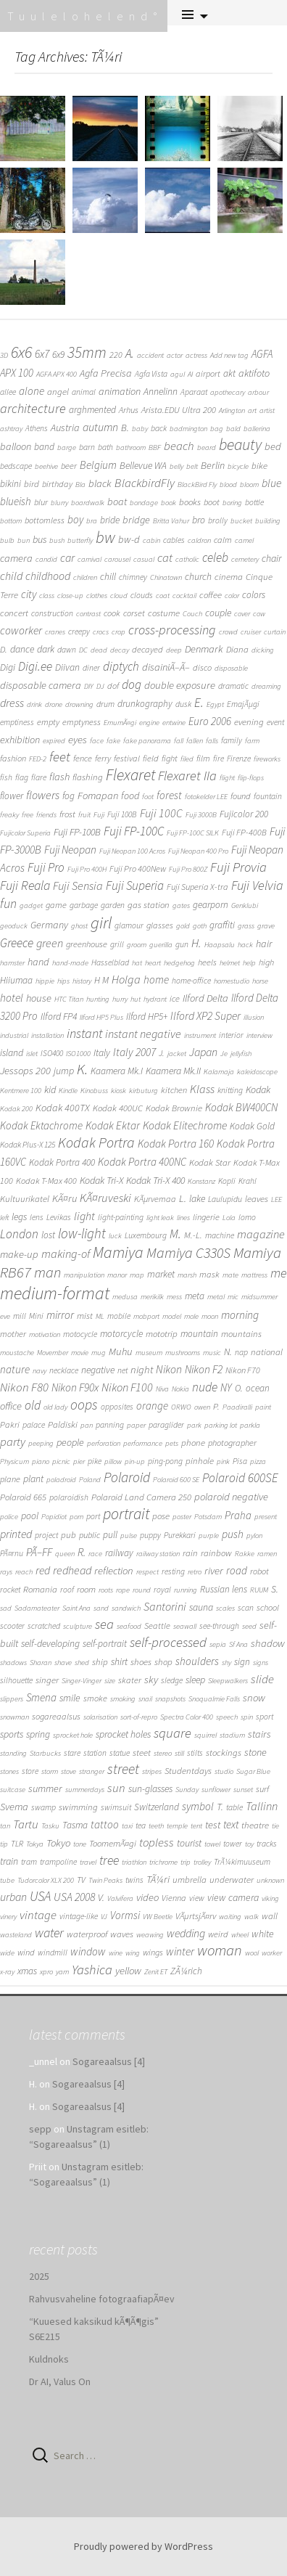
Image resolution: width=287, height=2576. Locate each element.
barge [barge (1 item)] (66, 447)
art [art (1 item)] (252, 410)
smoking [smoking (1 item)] (123, 1699)
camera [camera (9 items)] (16, 558)
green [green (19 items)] (49, 943)
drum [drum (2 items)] (105, 704)
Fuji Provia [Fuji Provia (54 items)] (238, 867)
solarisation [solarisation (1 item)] (100, 1717)
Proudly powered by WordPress (143, 2546)
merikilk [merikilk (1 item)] (152, 1296)
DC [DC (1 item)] (83, 650)
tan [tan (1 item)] (5, 1826)
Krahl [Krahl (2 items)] (247, 1181)
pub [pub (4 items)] (68, 1535)
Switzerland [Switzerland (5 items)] (156, 1807)
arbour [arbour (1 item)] (258, 392)
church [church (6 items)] (198, 576)
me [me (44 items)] (278, 1272)
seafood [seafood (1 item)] (129, 1626)
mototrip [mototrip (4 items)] (162, 1334)
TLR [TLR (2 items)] (17, 1844)
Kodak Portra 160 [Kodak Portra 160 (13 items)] (176, 1143)
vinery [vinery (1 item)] (8, 1916)
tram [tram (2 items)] (29, 1862)
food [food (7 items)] (130, 795)
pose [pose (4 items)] (161, 1516)
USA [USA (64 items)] (40, 1896)
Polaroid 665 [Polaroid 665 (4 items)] (23, 1497)
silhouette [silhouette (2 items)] (16, 1680)
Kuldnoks (49, 2359)
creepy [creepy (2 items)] (79, 631)
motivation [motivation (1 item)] (44, 1334)
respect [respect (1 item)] (147, 1572)
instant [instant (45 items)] (84, 1033)
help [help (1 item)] (249, 963)
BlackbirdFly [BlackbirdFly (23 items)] (145, 483)
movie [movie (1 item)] (79, 1352)
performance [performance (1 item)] (142, 1443)
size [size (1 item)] (109, 1680)
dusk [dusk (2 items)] (183, 704)
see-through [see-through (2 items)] (219, 1626)
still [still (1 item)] (179, 1753)
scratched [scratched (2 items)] (44, 1626)
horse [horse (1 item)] (260, 981)
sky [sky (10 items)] (151, 1679)
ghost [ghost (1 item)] (79, 926)
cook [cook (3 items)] (112, 613)
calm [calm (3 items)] (223, 539)
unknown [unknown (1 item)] (270, 1880)
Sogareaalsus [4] (108, 2061)
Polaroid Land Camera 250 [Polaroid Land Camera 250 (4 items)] (141, 1497)
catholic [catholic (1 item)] (187, 559)
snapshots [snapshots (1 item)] (170, 1699)
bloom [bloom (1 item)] (249, 484)
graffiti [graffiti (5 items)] (222, 925)
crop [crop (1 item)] (118, 632)
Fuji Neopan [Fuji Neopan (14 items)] (70, 849)
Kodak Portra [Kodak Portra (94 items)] (96, 1142)
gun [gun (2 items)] (181, 944)
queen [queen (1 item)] (65, 1553)
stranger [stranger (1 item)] (91, 1771)
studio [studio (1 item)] (224, 1771)
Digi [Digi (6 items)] (7, 667)
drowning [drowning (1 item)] (79, 704)
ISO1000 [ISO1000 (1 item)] (78, 1053)
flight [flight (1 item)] (227, 777)
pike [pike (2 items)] (94, 1461)
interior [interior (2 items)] (231, 1035)
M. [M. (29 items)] (175, 1234)
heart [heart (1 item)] (153, 963)
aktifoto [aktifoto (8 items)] (254, 373)
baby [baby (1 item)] (140, 428)
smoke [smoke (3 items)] (95, 1698)
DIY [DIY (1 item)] (88, 686)
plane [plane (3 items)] (10, 1478)
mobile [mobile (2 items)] (118, 1316)
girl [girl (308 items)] (101, 922)
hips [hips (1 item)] (63, 981)
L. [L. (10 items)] (182, 1198)
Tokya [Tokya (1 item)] (34, 1844)
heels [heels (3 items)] (207, 962)
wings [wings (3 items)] (153, 1952)
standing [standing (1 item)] (13, 1753)
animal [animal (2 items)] (84, 392)
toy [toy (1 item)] (249, 1844)
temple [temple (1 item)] (177, 1826)
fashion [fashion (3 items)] (13, 758)
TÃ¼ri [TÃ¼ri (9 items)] (158, 1879)
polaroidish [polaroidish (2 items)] (68, 1497)
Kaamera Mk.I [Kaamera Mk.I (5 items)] (117, 1071)
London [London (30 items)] (19, 1234)
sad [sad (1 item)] (6, 1608)
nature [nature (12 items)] (15, 1369)
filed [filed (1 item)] (187, 759)
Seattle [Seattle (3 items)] (157, 1625)
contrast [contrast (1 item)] (88, 613)
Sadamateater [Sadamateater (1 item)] (36, 1608)
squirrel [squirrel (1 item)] (205, 1735)
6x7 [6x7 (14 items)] (42, 354)
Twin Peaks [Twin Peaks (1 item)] (105, 1880)
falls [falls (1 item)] (212, 740)
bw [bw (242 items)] (105, 537)
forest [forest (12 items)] (169, 795)
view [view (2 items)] (196, 1898)
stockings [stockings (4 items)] (223, 1752)
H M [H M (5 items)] (101, 980)
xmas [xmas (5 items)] (27, 1971)
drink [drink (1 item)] (34, 704)
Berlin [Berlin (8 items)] (213, 465)
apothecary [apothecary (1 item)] (227, 392)
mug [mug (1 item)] (98, 1352)
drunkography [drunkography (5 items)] (144, 704)
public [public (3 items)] (89, 1534)
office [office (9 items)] (11, 1405)
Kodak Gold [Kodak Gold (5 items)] (252, 1126)
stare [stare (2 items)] (72, 1753)
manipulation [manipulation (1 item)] (84, 1275)
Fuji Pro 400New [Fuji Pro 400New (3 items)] (137, 868)
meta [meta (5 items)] (194, 1296)
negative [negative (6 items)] (98, 1369)
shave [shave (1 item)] (63, 1662)
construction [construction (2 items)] (52, 613)
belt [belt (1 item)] (192, 466)
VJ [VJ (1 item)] (104, 1916)
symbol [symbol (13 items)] (198, 1806)
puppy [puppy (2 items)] (150, 1535)
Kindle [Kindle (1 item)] (68, 1090)
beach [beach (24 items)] (179, 446)
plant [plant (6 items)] (33, 1478)
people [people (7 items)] (70, 1442)
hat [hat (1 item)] (137, 963)
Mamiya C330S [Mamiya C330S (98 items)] (188, 1252)
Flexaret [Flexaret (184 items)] (130, 775)
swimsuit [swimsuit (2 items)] (116, 1807)
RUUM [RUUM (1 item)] (259, 1590)
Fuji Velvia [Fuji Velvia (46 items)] (257, 885)
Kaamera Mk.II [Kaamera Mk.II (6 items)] (173, 1070)
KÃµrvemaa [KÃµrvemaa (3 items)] (155, 1198)
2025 (39, 2276)
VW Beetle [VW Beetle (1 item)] (157, 1916)
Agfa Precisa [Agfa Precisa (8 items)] (106, 373)
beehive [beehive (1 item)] (46, 466)
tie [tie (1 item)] (275, 1826)
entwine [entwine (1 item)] (174, 722)
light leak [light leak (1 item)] (160, 1217)
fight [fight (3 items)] (170, 758)
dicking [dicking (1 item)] (262, 650)
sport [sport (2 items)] (264, 1717)
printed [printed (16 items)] (16, 1533)
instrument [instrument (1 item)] (200, 1035)
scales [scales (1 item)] (225, 1608)
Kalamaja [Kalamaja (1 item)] (219, 1071)
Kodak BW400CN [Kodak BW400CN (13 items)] (241, 1107)
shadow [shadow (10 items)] (268, 1643)
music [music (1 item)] (212, 1352)
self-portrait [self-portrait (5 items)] (105, 1643)
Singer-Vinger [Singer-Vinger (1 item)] (81, 1680)
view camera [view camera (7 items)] (233, 1897)
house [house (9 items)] (38, 998)
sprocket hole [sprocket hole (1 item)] (73, 1735)
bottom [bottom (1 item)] (11, 521)
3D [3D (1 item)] (4, 355)
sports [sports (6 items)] (11, 1734)
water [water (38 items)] (49, 1932)
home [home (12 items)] (156, 979)
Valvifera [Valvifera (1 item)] (120, 1898)
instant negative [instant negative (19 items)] (143, 1033)
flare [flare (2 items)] (38, 777)
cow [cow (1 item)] (259, 613)
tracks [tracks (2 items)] (267, 1844)
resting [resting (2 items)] (173, 1571)
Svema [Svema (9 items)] (14, 1806)
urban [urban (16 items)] (13, 1896)
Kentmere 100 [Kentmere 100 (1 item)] (20, 1090)
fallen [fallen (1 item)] (194, 740)
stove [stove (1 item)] (68, 1771)
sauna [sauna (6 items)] (201, 1607)
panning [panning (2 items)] (110, 1425)
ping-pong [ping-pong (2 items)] (165, 1461)
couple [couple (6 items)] (218, 612)
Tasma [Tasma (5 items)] (75, 1825)
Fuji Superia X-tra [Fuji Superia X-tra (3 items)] (197, 886)
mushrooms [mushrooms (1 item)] (182, 1352)
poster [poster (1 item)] (181, 1516)
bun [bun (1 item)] (23, 540)
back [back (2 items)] (159, 428)
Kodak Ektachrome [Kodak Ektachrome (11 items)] (41, 1125)
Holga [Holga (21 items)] (126, 979)
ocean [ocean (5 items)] (258, 1388)
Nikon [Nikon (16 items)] (169, 1369)
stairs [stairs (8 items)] (259, 1734)
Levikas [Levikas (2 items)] (58, 1217)
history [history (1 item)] (81, 981)
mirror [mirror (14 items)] (60, 1315)
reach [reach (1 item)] (24, 1572)
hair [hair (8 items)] (264, 943)
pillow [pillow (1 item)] (113, 1461)
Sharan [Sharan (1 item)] (40, 1662)
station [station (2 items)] (95, 1753)
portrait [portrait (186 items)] (126, 1514)
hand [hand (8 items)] (38, 961)
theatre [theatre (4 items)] (255, 1825)
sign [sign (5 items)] (242, 1662)
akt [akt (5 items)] (229, 373)
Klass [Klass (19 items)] (202, 1088)
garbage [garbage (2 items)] (84, 905)
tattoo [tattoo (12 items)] (105, 1824)
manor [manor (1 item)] (117, 1275)
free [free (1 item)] (27, 814)
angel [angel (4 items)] (58, 391)
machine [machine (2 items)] (219, 1235)
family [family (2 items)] (231, 740)
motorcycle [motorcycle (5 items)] (121, 1334)
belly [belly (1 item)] (176, 466)
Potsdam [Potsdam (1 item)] (208, 1516)
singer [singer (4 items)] (47, 1680)
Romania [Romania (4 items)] (40, 1589)
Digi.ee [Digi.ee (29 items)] (35, 666)
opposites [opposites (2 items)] (117, 1407)
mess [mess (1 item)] (174, 1296)
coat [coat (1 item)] (163, 595)
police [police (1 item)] (9, 1516)
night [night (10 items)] (141, 1369)
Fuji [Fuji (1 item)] (98, 814)
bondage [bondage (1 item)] (144, 502)
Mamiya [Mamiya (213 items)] (118, 1252)
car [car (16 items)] (67, 557)
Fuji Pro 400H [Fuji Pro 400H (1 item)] (87, 869)
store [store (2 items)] (30, 1771)
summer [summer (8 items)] (45, 1788)
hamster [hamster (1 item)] (12, 963)
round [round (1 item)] (142, 1590)
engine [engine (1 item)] (149, 722)
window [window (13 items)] (88, 1951)
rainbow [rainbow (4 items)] (216, 1553)
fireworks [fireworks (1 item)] (267, 759)
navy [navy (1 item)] (39, 1370)
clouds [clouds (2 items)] (141, 595)
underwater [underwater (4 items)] (231, 1879)
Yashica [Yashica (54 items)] (92, 1969)
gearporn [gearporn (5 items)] (210, 905)
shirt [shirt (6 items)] (119, 1661)
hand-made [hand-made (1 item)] (70, 963)
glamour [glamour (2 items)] (129, 925)
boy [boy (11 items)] (75, 519)
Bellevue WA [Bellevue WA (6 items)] (143, 465)
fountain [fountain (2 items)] (268, 796)
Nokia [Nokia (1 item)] (180, 1389)
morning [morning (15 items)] (240, 1315)
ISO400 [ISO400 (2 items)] (52, 1053)
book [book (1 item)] (168, 502)
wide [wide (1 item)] (7, 1953)
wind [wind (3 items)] (26, 1952)
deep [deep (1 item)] (174, 650)
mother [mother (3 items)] (13, 1333)
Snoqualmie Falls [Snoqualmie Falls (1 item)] (214, 1699)
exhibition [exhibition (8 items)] (20, 739)
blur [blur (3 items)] (41, 501)
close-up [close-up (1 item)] (70, 595)
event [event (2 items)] (275, 722)
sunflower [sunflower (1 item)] (215, 1789)
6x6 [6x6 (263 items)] (21, 352)
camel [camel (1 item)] (244, 540)
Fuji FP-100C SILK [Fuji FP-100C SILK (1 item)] (193, 833)
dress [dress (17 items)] (12, 702)
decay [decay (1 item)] (119, 650)
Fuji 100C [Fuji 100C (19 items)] (161, 813)
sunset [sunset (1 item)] (243, 1789)
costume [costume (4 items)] (164, 613)
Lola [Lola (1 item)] (229, 1217)
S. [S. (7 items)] (274, 1588)
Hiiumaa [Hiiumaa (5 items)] (16, 980)
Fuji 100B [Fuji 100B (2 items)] (122, 814)
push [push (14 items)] (233, 1534)
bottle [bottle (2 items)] (254, 502)
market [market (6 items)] (161, 1273)
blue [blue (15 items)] (271, 483)
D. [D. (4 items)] (3, 649)
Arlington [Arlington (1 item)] (232, 410)
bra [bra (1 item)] (91, 521)
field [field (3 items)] (151, 758)
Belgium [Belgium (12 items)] (98, 465)
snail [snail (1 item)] (145, 1699)
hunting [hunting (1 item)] (97, 999)
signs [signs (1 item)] (260, 1662)
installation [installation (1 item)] (47, 1035)
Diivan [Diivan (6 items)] (67, 667)
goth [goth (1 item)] (200, 926)
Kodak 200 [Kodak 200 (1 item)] (16, 1108)
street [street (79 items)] (123, 1769)
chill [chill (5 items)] (108, 577)
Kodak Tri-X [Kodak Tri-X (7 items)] (101, 1180)
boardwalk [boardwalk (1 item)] (87, 502)
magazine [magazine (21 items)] (261, 1234)
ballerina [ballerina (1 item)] (257, 428)
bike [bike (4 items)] (259, 465)
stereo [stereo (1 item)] (163, 1753)
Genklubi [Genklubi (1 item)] (244, 905)
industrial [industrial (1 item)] (14, 1035)
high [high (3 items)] (266, 962)
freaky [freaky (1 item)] (9, 814)
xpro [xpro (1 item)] (46, 1971)
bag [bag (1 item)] (216, 428)
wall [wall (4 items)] (270, 1916)
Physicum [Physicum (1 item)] (14, 1461)
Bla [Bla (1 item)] (80, 484)
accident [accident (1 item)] (150, 355)
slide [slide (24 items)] (262, 1679)
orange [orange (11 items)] (152, 1405)
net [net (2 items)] (122, 1370)
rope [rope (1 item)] (123, 1590)
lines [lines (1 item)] (183, 1217)
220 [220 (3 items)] (115, 354)
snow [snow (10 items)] (254, 1697)
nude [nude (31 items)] (204, 1387)
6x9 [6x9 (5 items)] (58, 354)
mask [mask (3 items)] (209, 1274)
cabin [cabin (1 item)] (151, 540)
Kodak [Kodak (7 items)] (258, 1089)
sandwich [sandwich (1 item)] (126, 1608)
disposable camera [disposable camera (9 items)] (40, 685)
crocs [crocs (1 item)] (101, 632)
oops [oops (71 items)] (84, 1404)
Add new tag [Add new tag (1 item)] (229, 355)
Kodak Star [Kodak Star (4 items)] (209, 1162)
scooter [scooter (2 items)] (12, 1626)
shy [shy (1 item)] (226, 1662)
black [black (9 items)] (100, 483)
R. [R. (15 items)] (82, 1552)
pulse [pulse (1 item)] (128, 1535)
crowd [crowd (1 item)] (228, 632)
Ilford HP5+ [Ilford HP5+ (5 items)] (146, 1016)
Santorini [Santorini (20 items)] (165, 1606)
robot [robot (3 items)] (259, 1571)
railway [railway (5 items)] (119, 1553)
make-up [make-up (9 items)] (19, 1254)
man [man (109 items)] (47, 1272)
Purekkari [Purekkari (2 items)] (180, 1535)
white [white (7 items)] (262, 1933)
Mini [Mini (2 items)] (36, 1316)
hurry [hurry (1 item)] (120, 999)
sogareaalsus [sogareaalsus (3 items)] (56, 1716)
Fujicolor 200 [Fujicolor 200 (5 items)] (244, 814)
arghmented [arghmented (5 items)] (92, 410)
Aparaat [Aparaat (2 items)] (193, 392)
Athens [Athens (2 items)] (36, 428)
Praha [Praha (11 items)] (238, 1515)
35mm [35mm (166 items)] (87, 352)
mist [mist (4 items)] (85, 1315)
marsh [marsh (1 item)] (187, 1275)
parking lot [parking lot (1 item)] (220, 1425)
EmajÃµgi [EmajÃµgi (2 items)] (243, 704)
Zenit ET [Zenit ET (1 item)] (155, 1971)
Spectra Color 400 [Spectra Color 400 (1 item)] (186, 1717)
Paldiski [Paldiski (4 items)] (63, 1424)
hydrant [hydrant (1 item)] (155, 999)
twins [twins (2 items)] (134, 1880)
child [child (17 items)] (11, 575)
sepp (40, 2128)
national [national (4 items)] (267, 1352)
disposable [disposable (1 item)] (231, 668)
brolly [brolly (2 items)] (218, 520)
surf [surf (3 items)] (262, 1788)
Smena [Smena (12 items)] (41, 1697)
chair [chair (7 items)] (271, 558)
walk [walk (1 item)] (251, 1916)
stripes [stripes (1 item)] (152, 1771)
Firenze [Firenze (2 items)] (239, 758)
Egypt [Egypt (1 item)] (215, 704)
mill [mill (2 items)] (19, 1316)
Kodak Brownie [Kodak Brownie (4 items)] (174, 1108)
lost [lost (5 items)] (48, 1235)
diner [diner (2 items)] (91, 668)
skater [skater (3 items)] (129, 1680)
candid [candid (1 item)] (46, 559)
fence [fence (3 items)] (82, 758)
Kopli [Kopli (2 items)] (227, 1181)
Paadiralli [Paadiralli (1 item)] (237, 1407)
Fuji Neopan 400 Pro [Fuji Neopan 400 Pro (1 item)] (198, 851)
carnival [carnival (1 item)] (89, 559)
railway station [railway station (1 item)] (158, 1553)
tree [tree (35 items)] (109, 1860)
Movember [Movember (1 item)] (52, 1352)
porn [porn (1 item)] (76, 1516)
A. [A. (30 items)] (129, 353)
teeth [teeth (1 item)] (156, 1826)
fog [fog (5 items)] (68, 796)
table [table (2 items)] (234, 1807)
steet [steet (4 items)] (142, 1752)
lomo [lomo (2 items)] (247, 1217)
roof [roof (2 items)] (67, 1590)
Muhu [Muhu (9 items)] (121, 1351)
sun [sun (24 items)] (116, 1788)
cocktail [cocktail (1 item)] (184, 595)
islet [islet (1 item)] (32, 1053)
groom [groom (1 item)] (136, 944)
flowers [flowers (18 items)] (42, 795)
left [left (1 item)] (4, 1217)
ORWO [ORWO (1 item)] (181, 1407)
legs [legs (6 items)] (19, 1216)
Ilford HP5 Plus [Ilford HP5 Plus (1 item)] (101, 1017)
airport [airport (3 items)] (208, 373)
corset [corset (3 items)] (134, 613)
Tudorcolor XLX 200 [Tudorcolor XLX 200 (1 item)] (45, 1880)
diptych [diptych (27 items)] (121, 666)
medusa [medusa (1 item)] (125, 1296)
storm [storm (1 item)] (49, 1771)
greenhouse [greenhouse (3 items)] (86, 944)
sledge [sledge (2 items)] (172, 1680)
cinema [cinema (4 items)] (229, 577)
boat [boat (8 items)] (117, 501)
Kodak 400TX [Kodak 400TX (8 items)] (63, 1107)
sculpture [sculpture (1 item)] (77, 1626)
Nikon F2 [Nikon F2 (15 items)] (203, 1369)
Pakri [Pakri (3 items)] (10, 1424)
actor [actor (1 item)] (175, 355)
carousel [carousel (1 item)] (117, 559)
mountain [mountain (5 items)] (199, 1334)
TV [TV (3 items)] (81, 1879)
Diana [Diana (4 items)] (237, 649)
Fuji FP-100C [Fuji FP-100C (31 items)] (134, 831)
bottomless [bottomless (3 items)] (45, 520)
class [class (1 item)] (46, 595)
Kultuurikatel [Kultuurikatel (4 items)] (24, 1199)
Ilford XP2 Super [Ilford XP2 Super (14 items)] (205, 1016)
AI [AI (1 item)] (190, 374)
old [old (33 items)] (33, 1405)
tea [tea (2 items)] (141, 1825)
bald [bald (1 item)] (233, 428)
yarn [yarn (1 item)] (62, 1971)
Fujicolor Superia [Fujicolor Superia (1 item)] (25, 833)
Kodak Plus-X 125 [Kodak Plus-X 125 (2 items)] (27, 1145)
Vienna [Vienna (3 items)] (174, 1897)
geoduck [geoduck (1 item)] (14, 926)
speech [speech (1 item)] (227, 1717)
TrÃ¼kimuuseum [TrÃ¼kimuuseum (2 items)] (242, 1862)
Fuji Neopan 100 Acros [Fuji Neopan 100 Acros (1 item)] (132, 851)
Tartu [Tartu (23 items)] (25, 1824)
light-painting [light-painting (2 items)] (121, 1217)
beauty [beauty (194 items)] (240, 444)
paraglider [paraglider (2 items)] (166, 1425)
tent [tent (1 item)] (196, 1826)
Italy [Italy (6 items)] (101, 1052)
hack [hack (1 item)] (245, 944)
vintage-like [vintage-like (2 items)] (78, 1916)
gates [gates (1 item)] (181, 905)
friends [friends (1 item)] (46, 814)
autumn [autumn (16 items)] (100, 427)
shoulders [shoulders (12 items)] (197, 1661)
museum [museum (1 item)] (149, 1352)
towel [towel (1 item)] (212, 1844)
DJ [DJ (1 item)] (100, 686)
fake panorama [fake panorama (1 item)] (147, 740)
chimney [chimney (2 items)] (133, 577)
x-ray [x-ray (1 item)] (7, 1971)
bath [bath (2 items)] (105, 447)
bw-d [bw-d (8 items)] (129, 539)
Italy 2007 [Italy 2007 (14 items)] (134, 1052)
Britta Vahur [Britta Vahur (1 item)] (171, 521)
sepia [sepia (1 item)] (217, 1644)
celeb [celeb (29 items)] (215, 557)
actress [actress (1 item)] (196, 355)
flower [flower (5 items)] (11, 796)
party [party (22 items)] (12, 1441)
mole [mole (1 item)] (191, 1316)
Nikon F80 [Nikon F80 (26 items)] (24, 1387)
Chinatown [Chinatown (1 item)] (166, 577)
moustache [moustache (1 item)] (17, 1352)
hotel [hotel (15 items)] (11, 998)
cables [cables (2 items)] (174, 540)
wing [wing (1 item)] (132, 1953)
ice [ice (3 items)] (175, 998)
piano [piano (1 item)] (40, 1461)
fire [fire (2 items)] (218, 758)
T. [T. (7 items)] (220, 1806)
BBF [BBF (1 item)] (155, 447)
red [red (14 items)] (43, 1570)
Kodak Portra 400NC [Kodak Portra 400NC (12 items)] (142, 1162)
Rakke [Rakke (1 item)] (244, 1553)
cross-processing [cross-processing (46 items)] (172, 629)
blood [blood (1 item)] (228, 484)
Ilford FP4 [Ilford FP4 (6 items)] (59, 1016)
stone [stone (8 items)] (255, 1752)
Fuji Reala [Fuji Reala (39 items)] (25, 885)
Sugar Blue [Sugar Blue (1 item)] (253, 1771)
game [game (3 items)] (56, 904)
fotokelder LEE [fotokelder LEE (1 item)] (206, 796)
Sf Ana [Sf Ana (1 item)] (238, 1644)
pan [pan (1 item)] (86, 1425)
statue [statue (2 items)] (119, 1753)
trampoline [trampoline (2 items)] (58, 1862)
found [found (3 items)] (240, 795)
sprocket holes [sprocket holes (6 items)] (123, 1734)
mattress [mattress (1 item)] (254, 1275)
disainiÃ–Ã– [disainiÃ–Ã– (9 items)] (166, 667)
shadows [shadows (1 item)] (13, 1662)
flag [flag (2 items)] (21, 777)
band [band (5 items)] (44, 447)
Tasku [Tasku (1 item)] (50, 1826)
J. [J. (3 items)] (162, 1052)
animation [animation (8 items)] (120, 391)
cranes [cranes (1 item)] (55, 632)
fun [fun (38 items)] (8, 903)
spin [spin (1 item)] (247, 1717)
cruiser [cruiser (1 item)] (251, 632)
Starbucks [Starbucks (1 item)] (45, 1753)
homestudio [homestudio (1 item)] (231, 981)
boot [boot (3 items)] (212, 501)
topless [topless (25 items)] (156, 1842)
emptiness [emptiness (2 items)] (17, 722)
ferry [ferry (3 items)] (103, 758)
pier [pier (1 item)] (79, 1461)
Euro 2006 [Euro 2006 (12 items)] (209, 721)
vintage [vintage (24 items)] (38, 1915)
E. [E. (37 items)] (199, 702)
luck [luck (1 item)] (115, 1235)
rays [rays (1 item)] (6, 1572)
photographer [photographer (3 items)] (232, 1442)
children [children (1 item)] (85, 577)
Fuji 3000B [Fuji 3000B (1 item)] (201, 814)
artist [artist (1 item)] (267, 410)
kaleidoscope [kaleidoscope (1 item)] (257, 1071)
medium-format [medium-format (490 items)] (54, 1293)
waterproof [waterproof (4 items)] (87, 1934)
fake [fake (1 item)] (113, 740)
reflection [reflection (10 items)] (113, 1570)
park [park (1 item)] (194, 1425)
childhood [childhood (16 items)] (47, 575)
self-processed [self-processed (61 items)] (168, 1642)
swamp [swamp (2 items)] (43, 1807)
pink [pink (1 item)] (223, 1461)
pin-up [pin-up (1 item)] (135, 1461)
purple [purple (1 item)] (209, 1535)
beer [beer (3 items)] (69, 465)
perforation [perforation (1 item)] (103, 1443)
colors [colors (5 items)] (253, 595)
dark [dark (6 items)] (45, 648)
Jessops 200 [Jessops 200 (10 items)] (25, 1070)
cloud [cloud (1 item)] (119, 595)
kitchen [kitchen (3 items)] (174, 1089)
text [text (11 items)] (230, 1824)
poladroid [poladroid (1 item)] (61, 1479)
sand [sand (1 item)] (101, 1608)
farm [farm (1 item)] (252, 740)
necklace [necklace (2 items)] (63, 1370)
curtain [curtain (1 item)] (275, 632)
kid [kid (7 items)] (50, 1089)
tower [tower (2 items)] (232, 1844)
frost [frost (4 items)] (67, 814)
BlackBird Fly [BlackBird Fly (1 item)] (197, 484)
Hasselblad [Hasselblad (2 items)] (110, 962)
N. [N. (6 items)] (228, 1351)
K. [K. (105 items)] (82, 1069)
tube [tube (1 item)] (7, 1880)
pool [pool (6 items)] (29, 1515)
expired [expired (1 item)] (54, 740)
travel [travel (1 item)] (88, 1862)
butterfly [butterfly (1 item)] (80, 540)
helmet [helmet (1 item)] (230, 963)
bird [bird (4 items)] (31, 484)
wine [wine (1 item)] (115, 1953)
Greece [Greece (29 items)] (16, 943)
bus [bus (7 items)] (39, 539)
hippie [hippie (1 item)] (45, 981)
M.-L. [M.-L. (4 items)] (193, 1235)
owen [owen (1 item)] (202, 1407)
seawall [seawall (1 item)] (184, 1626)
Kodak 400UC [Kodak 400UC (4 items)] (118, 1108)
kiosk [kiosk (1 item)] (118, 1090)
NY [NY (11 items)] (226, 1387)
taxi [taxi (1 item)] (127, 1826)
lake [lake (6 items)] (197, 1198)
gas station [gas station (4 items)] (149, 905)
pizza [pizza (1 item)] (258, 1461)
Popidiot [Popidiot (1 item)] (54, 1516)
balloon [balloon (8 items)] (15, 446)
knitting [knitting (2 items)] (230, 1090)
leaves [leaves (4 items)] (256, 1199)
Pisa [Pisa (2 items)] (240, 1461)
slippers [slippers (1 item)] (11, 1699)
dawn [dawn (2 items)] (66, 650)
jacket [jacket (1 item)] (176, 1053)
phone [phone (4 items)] (193, 1442)
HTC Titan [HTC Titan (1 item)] (68, 999)
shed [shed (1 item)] (82, 1662)
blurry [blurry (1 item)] (59, 502)
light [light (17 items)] (84, 1216)
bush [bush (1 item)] (57, 540)
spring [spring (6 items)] (38, 1734)
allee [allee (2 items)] (8, 392)
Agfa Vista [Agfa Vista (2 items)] (151, 374)
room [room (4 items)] (86, 1589)
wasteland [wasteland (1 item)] (16, 1934)
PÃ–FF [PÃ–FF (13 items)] (39, 1552)
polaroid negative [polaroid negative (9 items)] (231, 1496)
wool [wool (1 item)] (252, 1953)
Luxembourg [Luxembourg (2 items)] (146, 1235)
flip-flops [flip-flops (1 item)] (251, 777)
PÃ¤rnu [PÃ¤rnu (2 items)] (11, 1553)
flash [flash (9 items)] (59, 776)
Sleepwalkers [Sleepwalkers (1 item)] (228, 1680)
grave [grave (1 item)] (266, 926)
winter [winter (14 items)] (180, 1951)
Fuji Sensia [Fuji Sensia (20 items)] (78, 885)
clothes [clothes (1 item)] (96, 595)
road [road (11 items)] (236, 1570)
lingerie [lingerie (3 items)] (206, 1216)
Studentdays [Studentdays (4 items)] (188, 1771)
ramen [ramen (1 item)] (267, 1553)
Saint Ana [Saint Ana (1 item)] (76, 1608)
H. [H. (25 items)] (196, 943)
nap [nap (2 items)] (241, 1352)
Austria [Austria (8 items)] (65, 427)
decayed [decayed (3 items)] (147, 649)
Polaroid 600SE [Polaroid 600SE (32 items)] (240, 1478)
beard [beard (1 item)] (206, 447)
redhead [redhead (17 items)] (72, 1570)
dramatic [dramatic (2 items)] (233, 686)
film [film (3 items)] (203, 758)
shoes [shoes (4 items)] (140, 1662)
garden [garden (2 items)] (113, 905)
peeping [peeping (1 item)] (41, 1443)
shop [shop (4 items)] (163, 1662)
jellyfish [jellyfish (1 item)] (240, 1053)
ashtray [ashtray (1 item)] (11, 428)
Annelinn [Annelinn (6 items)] (161, 391)
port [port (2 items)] (93, 1516)
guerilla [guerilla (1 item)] (160, 944)
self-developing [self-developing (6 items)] (50, 1643)
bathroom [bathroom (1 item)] (131, 447)
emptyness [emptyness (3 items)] (81, 721)
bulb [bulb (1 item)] (7, 540)
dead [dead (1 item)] (99, 650)
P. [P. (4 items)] (216, 1406)
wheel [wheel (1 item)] (240, 1934)
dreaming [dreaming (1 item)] (266, 686)
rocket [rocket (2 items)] (10, 1590)
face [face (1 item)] (97, 740)
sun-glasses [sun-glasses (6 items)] (150, 1788)
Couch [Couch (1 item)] (192, 613)
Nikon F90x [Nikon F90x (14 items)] (75, 1387)
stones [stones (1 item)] (9, 1771)
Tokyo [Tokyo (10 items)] (58, 1842)
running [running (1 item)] (185, 1590)
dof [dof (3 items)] (113, 685)
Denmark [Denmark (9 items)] (204, 648)
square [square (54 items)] (172, 1733)
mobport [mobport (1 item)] (146, 1316)
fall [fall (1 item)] (178, 740)
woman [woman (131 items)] (219, 1950)
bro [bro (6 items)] (198, 519)
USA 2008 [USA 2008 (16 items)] (74, 1896)
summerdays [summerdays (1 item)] (84, 1789)
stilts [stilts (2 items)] (195, 1753)
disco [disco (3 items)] (202, 667)
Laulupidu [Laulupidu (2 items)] (225, 1199)
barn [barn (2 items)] (87, 447)
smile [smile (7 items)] (69, 1697)
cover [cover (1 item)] (242, 613)
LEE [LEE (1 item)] (276, 1199)
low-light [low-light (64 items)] (82, 1233)
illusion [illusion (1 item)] (254, 1017)
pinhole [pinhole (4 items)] (200, 1461)
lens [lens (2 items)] (36, 1217)
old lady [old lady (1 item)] (55, 1407)
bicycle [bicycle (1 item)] (238, 466)
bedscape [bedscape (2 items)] (16, 466)
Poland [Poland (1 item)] (90, 1479)
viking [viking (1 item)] (270, 1898)
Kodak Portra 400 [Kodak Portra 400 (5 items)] (62, 1162)
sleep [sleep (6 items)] (195, 1679)
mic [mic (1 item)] (233, 1296)
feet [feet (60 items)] (59, 756)
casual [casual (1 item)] (143, 559)
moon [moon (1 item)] (209, 1316)
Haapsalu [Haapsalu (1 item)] (219, 944)
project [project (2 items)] (46, 1535)
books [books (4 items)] (190, 502)
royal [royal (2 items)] (162, 1590)
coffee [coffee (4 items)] (210, 595)
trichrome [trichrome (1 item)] (163, 1862)
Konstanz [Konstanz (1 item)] (201, 1181)
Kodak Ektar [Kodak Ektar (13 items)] (113, 1125)
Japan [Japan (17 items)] (203, 1051)
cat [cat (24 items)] (164, 557)
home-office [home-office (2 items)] (191, 981)
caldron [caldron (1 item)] (199, 540)
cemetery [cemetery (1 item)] (245, 559)
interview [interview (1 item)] (259, 1035)
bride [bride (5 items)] (110, 520)
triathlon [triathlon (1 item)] (134, 1862)
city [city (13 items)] (28, 594)
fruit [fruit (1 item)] (84, 814)
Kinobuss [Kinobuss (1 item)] (94, 1090)
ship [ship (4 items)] (100, 1662)
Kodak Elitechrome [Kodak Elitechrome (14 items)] (185, 1125)
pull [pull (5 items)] (110, 1535)
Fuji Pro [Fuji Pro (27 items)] (46, 867)
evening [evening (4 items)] (249, 722)
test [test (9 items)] (212, 1824)
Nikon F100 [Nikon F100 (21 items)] (127, 1387)
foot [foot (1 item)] (148, 796)
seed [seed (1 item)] (249, 1626)
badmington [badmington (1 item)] (188, 428)
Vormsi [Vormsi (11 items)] (125, 1915)
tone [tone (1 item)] (79, 1844)
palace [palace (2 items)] (33, 1425)
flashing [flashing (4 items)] (87, 777)
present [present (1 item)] (265, 1516)
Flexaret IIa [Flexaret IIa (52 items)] (187, 775)
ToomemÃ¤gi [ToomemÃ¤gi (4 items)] (112, 1843)
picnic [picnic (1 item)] (61, 1461)
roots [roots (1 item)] (106, 1590)
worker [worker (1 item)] (272, 1953)
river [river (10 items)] (213, 1570)
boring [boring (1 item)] (232, 502)
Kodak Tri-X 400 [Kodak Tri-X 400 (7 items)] (155, 1180)
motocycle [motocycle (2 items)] (80, 1334)
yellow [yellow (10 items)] (128, 1970)
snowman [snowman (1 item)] (14, 1717)
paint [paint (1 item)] (263, 1407)
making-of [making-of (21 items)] (65, 1253)
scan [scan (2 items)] (246, 1608)
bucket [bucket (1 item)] (241, 521)
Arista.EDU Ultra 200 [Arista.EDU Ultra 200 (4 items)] (178, 410)
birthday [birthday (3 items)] (57, 483)
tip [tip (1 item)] (4, 1844)
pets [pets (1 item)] (171, 1443)
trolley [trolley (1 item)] (202, 1862)
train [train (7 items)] (9, 1861)
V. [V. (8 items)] (101, 1897)
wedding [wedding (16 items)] (186, 1933)
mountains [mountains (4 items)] (241, 1334)
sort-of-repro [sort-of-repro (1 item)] (138, 1717)
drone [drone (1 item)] (53, 704)
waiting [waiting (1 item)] (230, 1916)
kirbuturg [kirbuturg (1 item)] (143, 1090)
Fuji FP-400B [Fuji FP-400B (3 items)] (244, 832)
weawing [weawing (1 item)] (150, 1934)
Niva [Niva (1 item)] (162, 1389)
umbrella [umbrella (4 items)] (189, 1879)
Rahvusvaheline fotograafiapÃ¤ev (102, 2298)
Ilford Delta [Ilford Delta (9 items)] (205, 998)
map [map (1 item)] (137, 1275)
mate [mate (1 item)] (230, 1275)
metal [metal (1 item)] (216, 1296)
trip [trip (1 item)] (185, 1862)
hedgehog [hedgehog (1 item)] (179, 963)
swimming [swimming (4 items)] (78, 1807)
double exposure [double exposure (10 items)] (179, 685)
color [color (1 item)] (232, 595)
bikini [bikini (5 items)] (10, 484)
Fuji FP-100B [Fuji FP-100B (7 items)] (77, 831)
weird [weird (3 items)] (218, 1934)
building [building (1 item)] (267, 521)
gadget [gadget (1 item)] (31, 905)
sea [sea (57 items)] (104, 1623)
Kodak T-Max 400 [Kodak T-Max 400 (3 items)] (46, 1180)
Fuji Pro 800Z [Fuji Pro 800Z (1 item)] (188, 869)
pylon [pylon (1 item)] (254, 1535)
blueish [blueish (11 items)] (15, 501)
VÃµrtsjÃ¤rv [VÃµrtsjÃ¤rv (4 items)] (195, 1916)
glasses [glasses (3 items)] (159, 925)
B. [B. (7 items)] (125, 427)
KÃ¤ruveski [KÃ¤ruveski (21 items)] (105, 1197)
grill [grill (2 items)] (117, 944)
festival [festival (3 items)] (127, 758)
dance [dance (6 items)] (22, 648)
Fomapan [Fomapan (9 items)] (98, 795)
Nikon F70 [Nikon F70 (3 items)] (242, 1370)
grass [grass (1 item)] (246, 926)
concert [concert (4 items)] (14, 613)
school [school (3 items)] (268, 1607)
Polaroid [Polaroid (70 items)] (127, 1477)
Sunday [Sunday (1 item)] (187, 1789)
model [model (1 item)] (171, 1316)
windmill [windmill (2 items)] (52, 1952)
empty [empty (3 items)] (48, 721)
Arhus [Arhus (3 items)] (128, 409)
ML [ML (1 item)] (100, 1316)
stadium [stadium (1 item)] (232, 1735)
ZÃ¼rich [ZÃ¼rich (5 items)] (186, 1971)
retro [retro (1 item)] (194, 1572)
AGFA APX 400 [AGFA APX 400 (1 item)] (56, 374)
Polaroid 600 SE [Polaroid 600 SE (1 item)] (176, 1479)
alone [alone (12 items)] (31, 391)
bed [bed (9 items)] (273, 446)
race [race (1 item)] (95, 1553)
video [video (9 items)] (147, 1897)
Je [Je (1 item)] (224, 1053)
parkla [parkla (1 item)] (250, 1425)
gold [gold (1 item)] (183, 926)
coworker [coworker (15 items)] (21, 630)
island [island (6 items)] (11, 1052)
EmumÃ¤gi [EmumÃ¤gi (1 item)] (120, 722)
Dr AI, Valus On (60, 2381)
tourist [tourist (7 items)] (189, 1842)
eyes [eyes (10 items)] (77, 739)
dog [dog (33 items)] (131, 684)
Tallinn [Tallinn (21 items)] (262, 1806)
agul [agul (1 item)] (177, 374)
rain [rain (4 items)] (190, 1553)
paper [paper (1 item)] (136, 1425)
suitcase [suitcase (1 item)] (12, 1789)
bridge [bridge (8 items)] (136, 519)
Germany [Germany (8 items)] (49, 924)
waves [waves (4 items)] (121, 1934)
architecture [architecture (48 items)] (33, 408)
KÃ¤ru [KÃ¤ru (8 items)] (64, 1198)
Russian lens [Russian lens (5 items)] (223, 1589)
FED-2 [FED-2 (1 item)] (37, 759)
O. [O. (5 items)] (239, 1388)
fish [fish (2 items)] (6, 777)
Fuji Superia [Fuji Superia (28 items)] (135, 886)
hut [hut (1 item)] (135, 999)
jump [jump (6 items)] (64, 1070)
